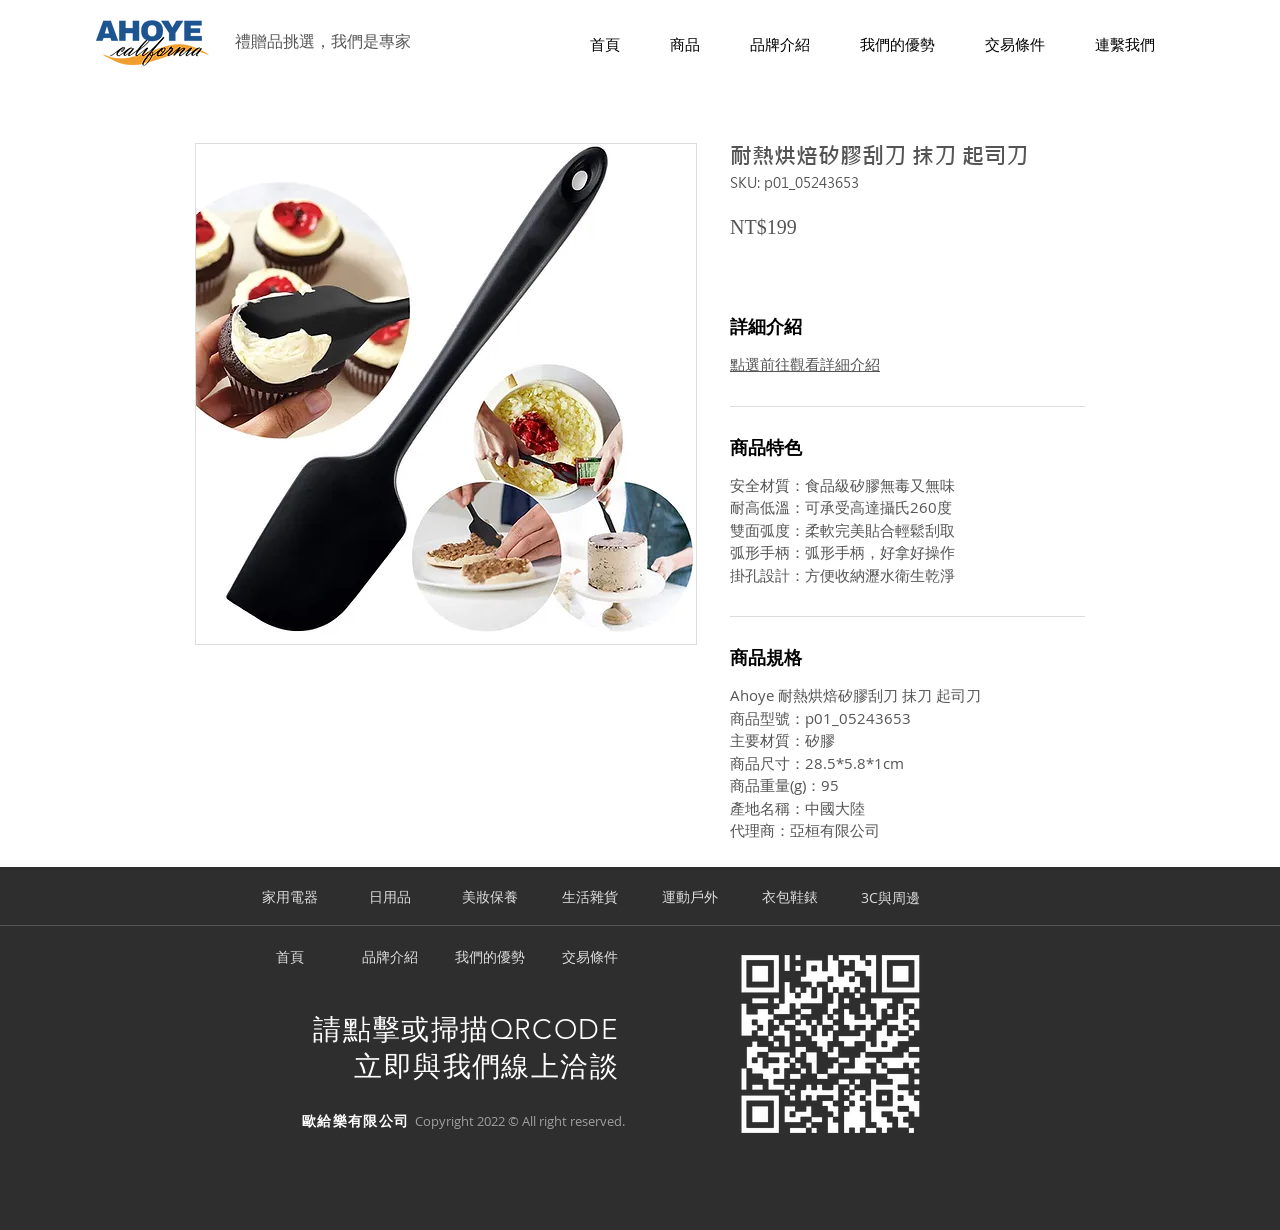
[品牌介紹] (390, 958)
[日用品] (390, 898)
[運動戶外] (690, 898)
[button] (685, 45)
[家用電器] (290, 898)
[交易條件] (590, 958)
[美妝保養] (490, 898)
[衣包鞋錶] (790, 898)
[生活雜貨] (590, 898)
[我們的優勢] (490, 958)
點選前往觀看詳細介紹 (805, 364)
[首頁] (290, 958)
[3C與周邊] (890, 898)
